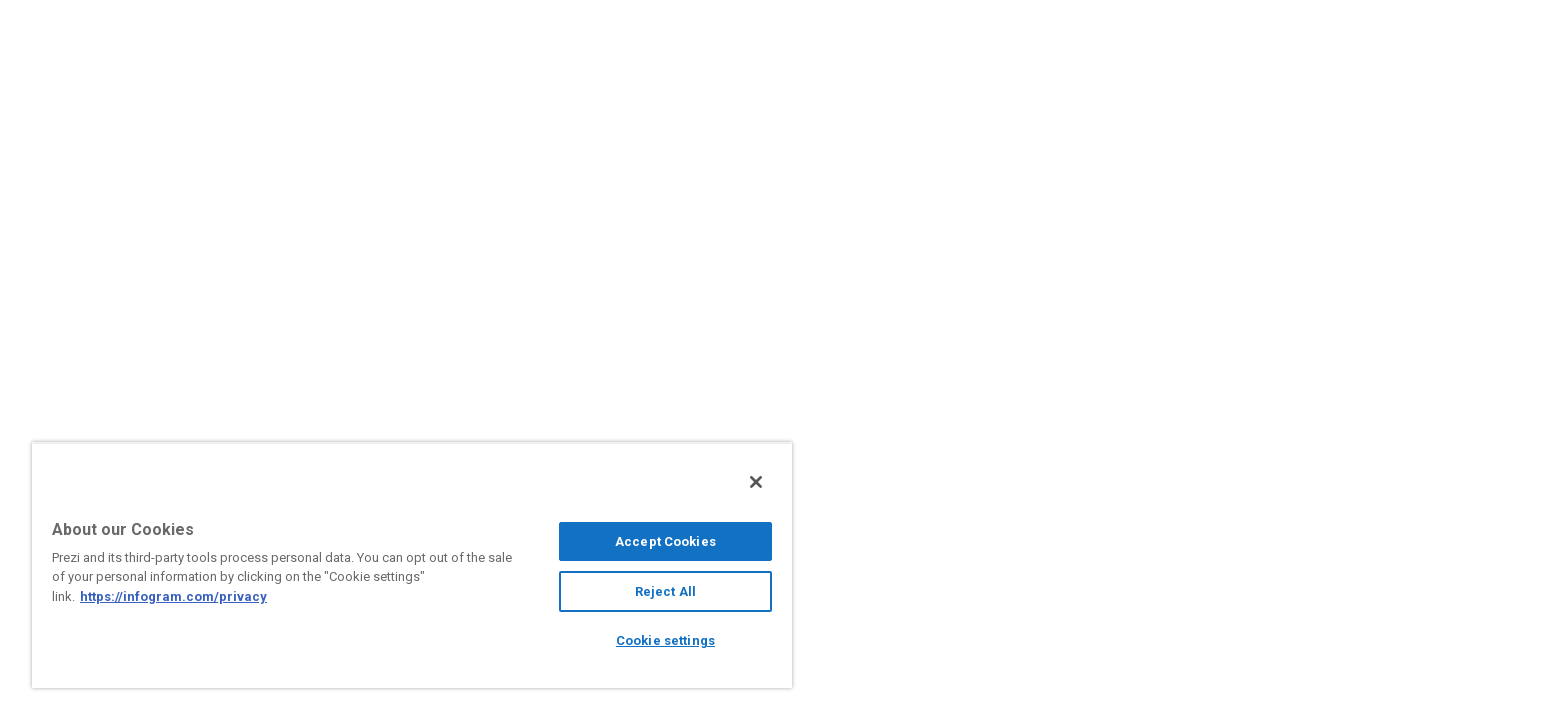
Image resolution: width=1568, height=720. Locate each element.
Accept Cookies (665, 541)
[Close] (756, 482)
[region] (412, 565)
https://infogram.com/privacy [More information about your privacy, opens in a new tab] (173, 596)
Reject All (665, 591)
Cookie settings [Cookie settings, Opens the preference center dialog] (665, 640)
